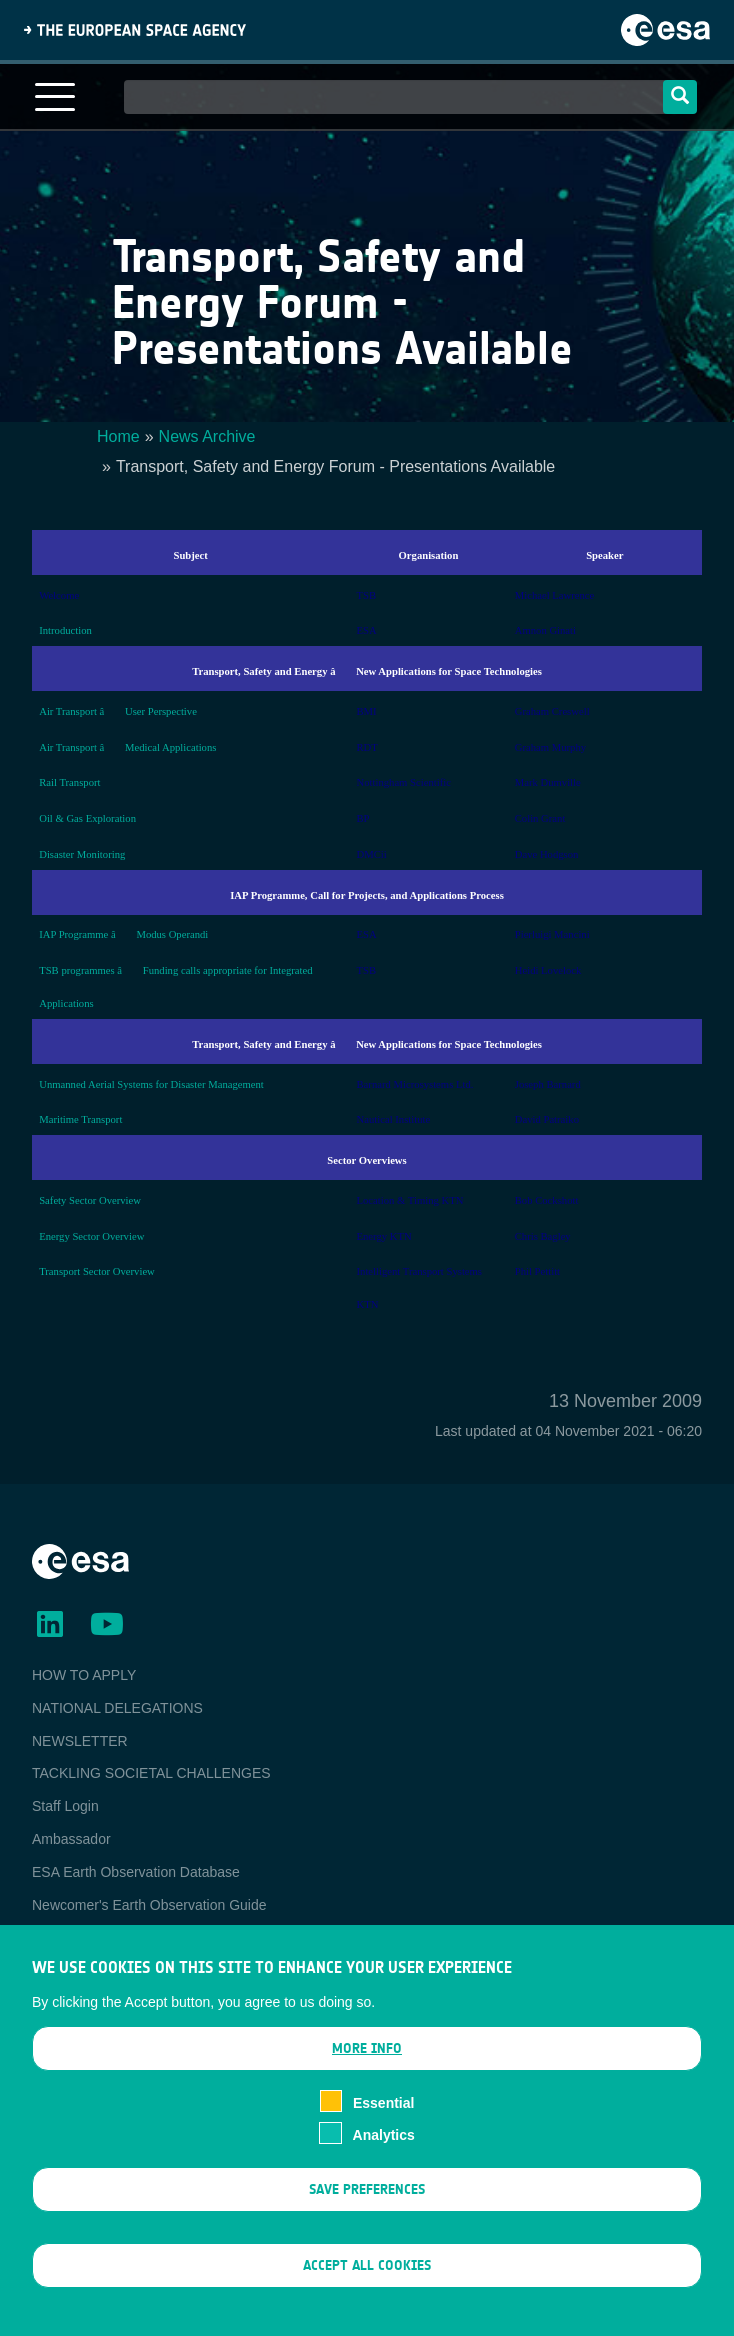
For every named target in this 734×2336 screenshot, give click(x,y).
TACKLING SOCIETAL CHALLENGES (151, 1773)
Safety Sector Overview (90, 1200)
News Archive (207, 436)
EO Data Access (83, 1937)
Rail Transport (69, 782)
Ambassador (71, 1839)
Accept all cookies (367, 2297)
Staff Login (65, 1806)
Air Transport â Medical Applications (127, 747)
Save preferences (367, 2220)
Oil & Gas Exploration (87, 818)
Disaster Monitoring (82, 854)
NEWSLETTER (80, 1741)
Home (118, 436)
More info (367, 2079)
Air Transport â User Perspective (118, 711)
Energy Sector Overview (91, 1236)
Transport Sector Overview (97, 1271)
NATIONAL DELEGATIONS (117, 1708)
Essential (383, 2135)
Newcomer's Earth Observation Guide (149, 1905)
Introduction (65, 630)
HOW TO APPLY (84, 1675)
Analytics (384, 2167)
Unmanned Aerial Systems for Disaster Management (151, 1084)
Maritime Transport (80, 1119)
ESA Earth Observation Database (136, 1872)
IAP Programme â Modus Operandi (123, 934)
